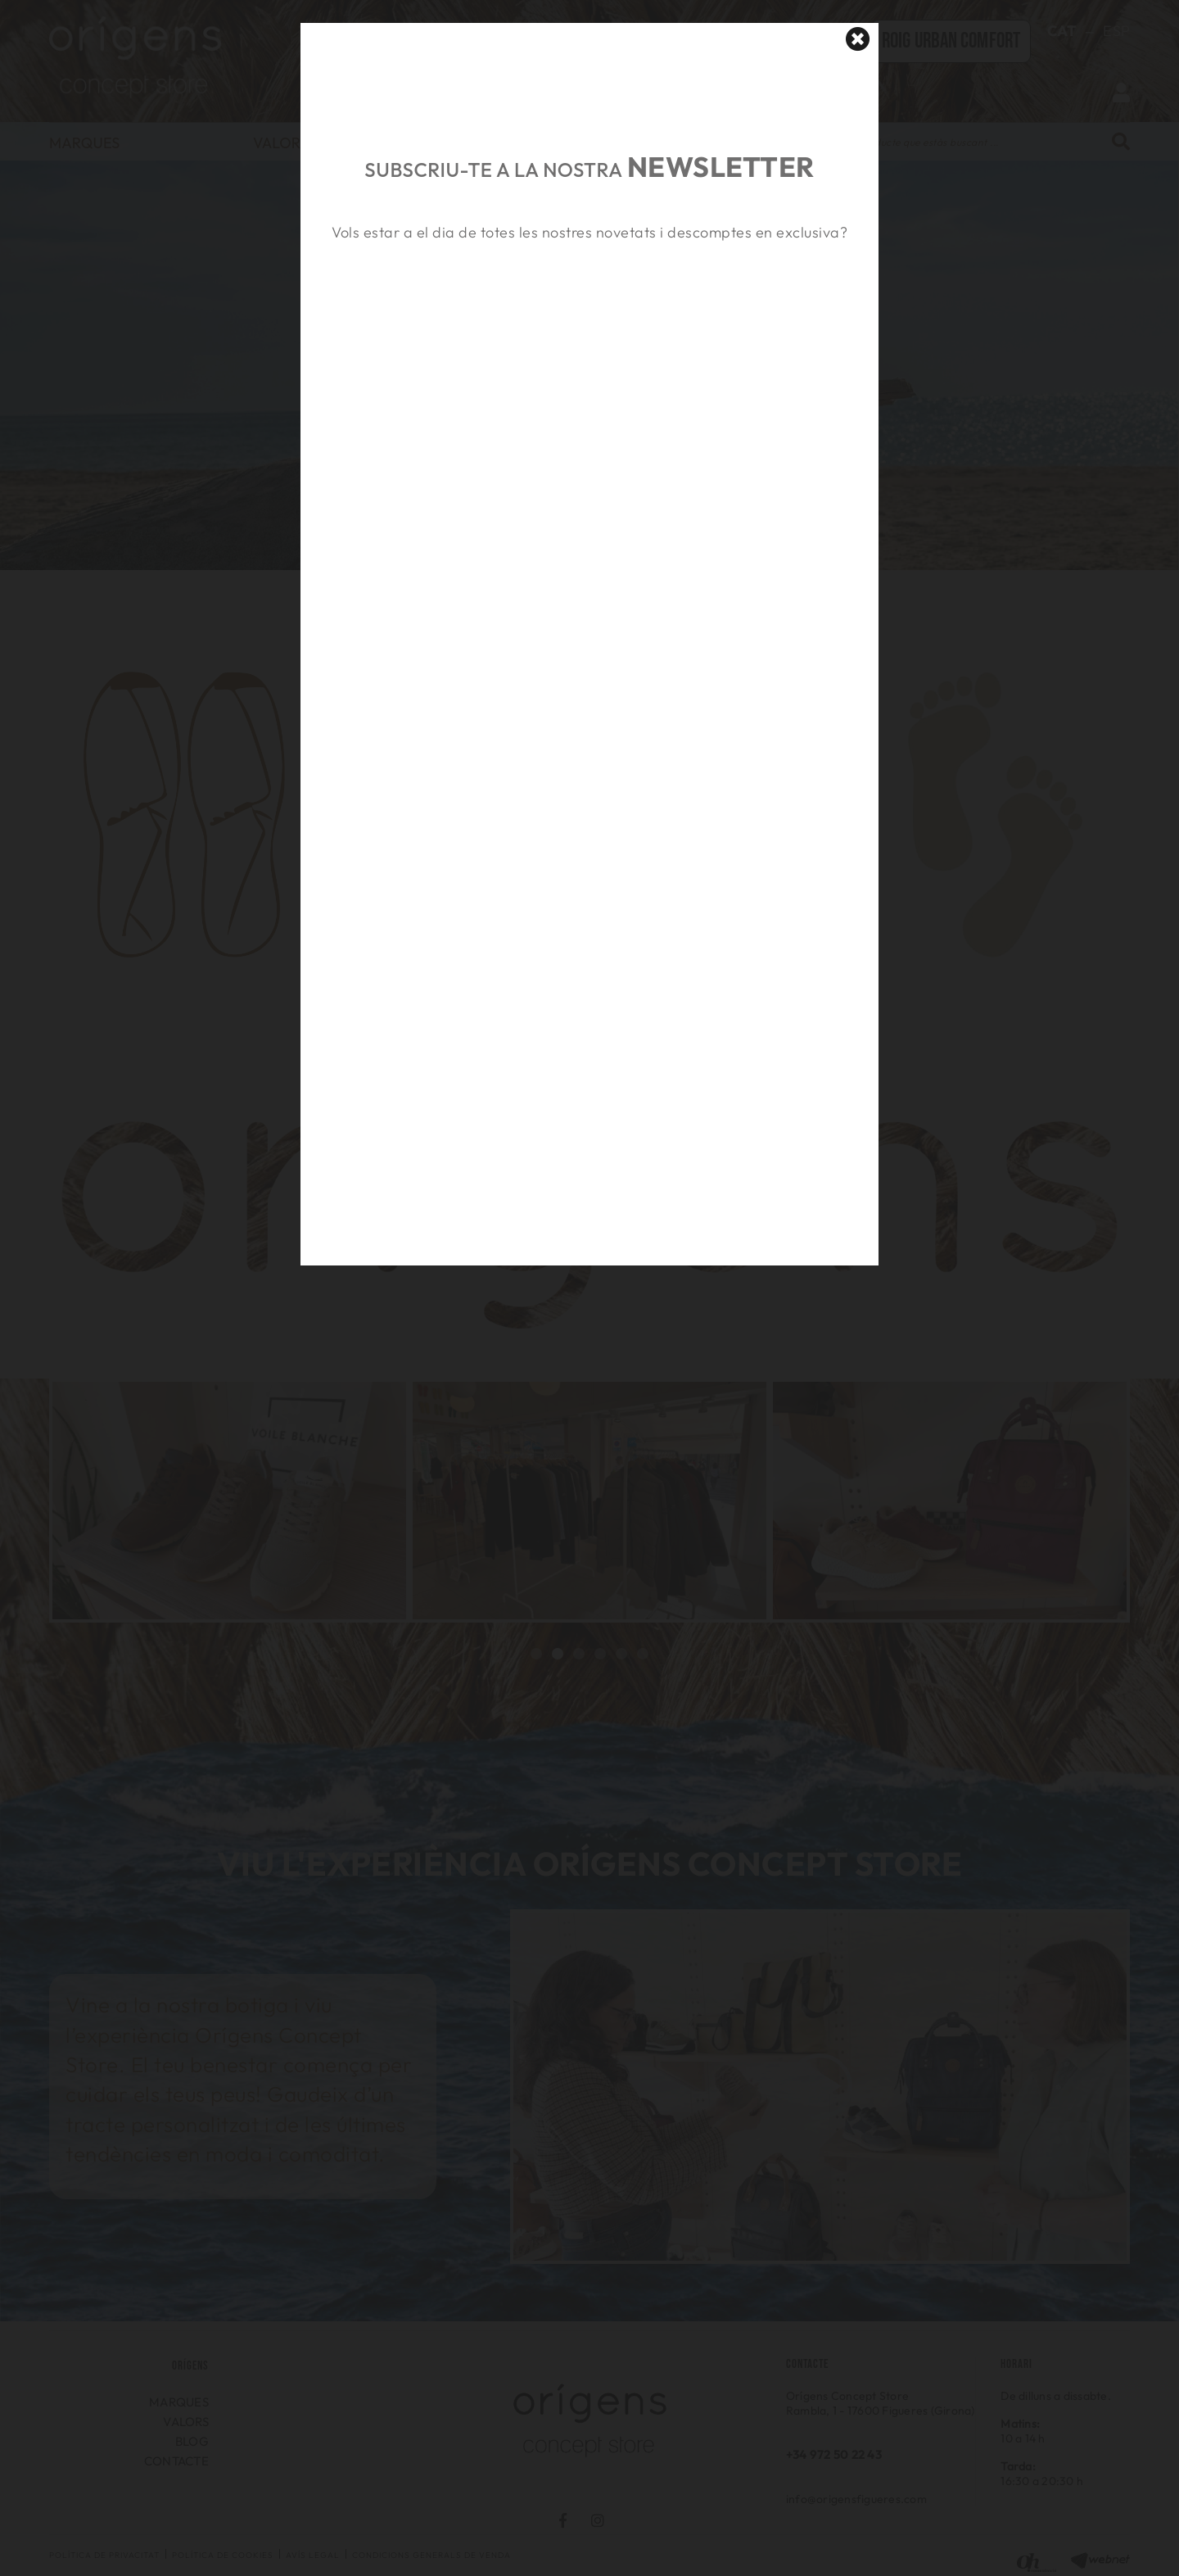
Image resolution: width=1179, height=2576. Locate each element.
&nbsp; (589, 322)
